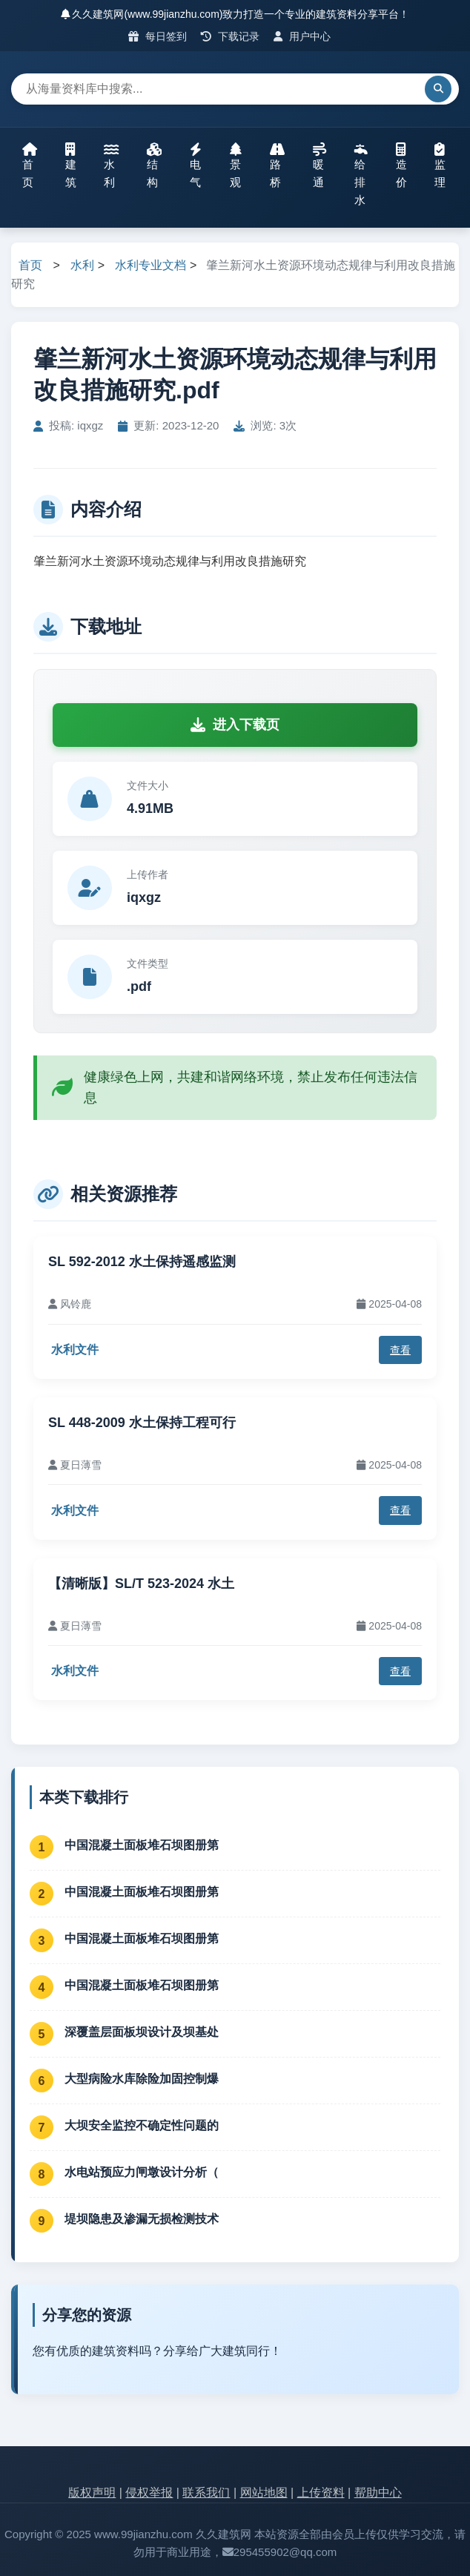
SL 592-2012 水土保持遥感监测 (142, 1261)
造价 (401, 165)
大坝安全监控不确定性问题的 (141, 2125)
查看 (400, 1350)
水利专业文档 (150, 265)
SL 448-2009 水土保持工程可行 (142, 1422)
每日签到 (157, 36)
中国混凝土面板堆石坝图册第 (141, 1845)
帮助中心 (378, 2492)
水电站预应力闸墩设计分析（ (141, 2172)
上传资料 (321, 2492)
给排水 (361, 174)
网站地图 (264, 2492)
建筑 (70, 165)
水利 (111, 165)
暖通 (319, 165)
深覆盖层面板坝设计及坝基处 (141, 2032)
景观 (236, 165)
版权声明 (92, 2492)
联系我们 (206, 2492)
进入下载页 (235, 724)
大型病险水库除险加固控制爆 (141, 2078)
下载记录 (230, 36)
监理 (440, 165)
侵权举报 (149, 2492)
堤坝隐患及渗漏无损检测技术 (141, 2219)
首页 (29, 165)
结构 (154, 165)
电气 (196, 165)
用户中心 (302, 36)
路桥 (277, 165)
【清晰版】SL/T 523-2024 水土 (141, 1583)
